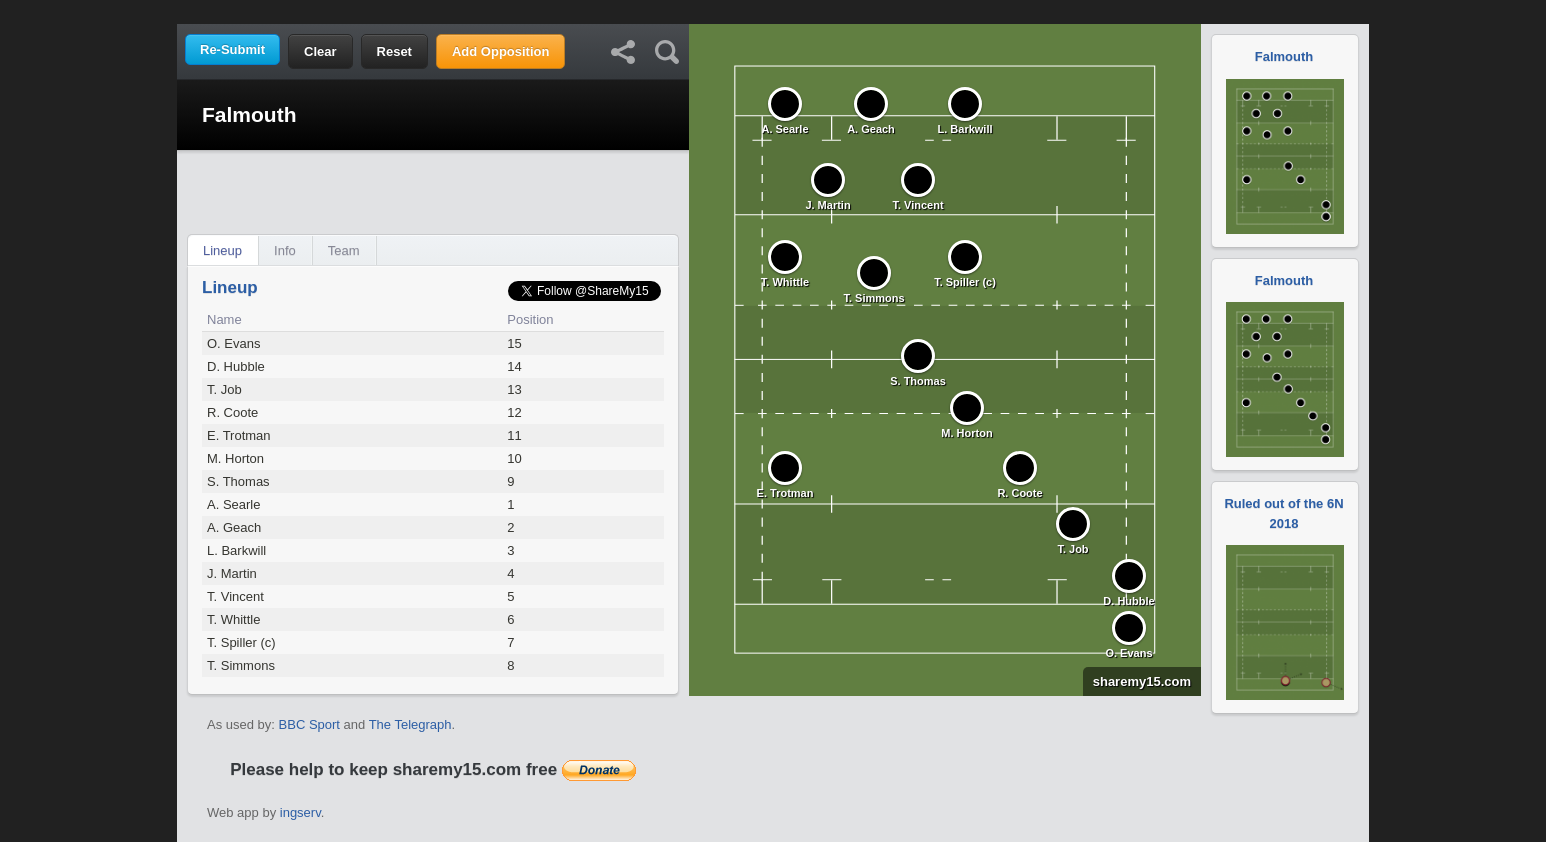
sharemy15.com (1137, 681)
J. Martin (232, 573)
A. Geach (234, 527)
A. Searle (233, 504)
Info (285, 250)
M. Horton (235, 458)
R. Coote (232, 412)
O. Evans (233, 343)
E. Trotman (239, 435)
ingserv (300, 812)
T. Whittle (233, 619)
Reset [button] (394, 51)
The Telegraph (410, 724)
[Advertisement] (773, 10)
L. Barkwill (236, 550)
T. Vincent (235, 596)
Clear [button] (320, 51)
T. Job (224, 389)
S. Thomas (238, 481)
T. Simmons (241, 665)
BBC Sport (309, 724)
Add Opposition (500, 51)
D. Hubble (236, 366)
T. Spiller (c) (241, 642)
